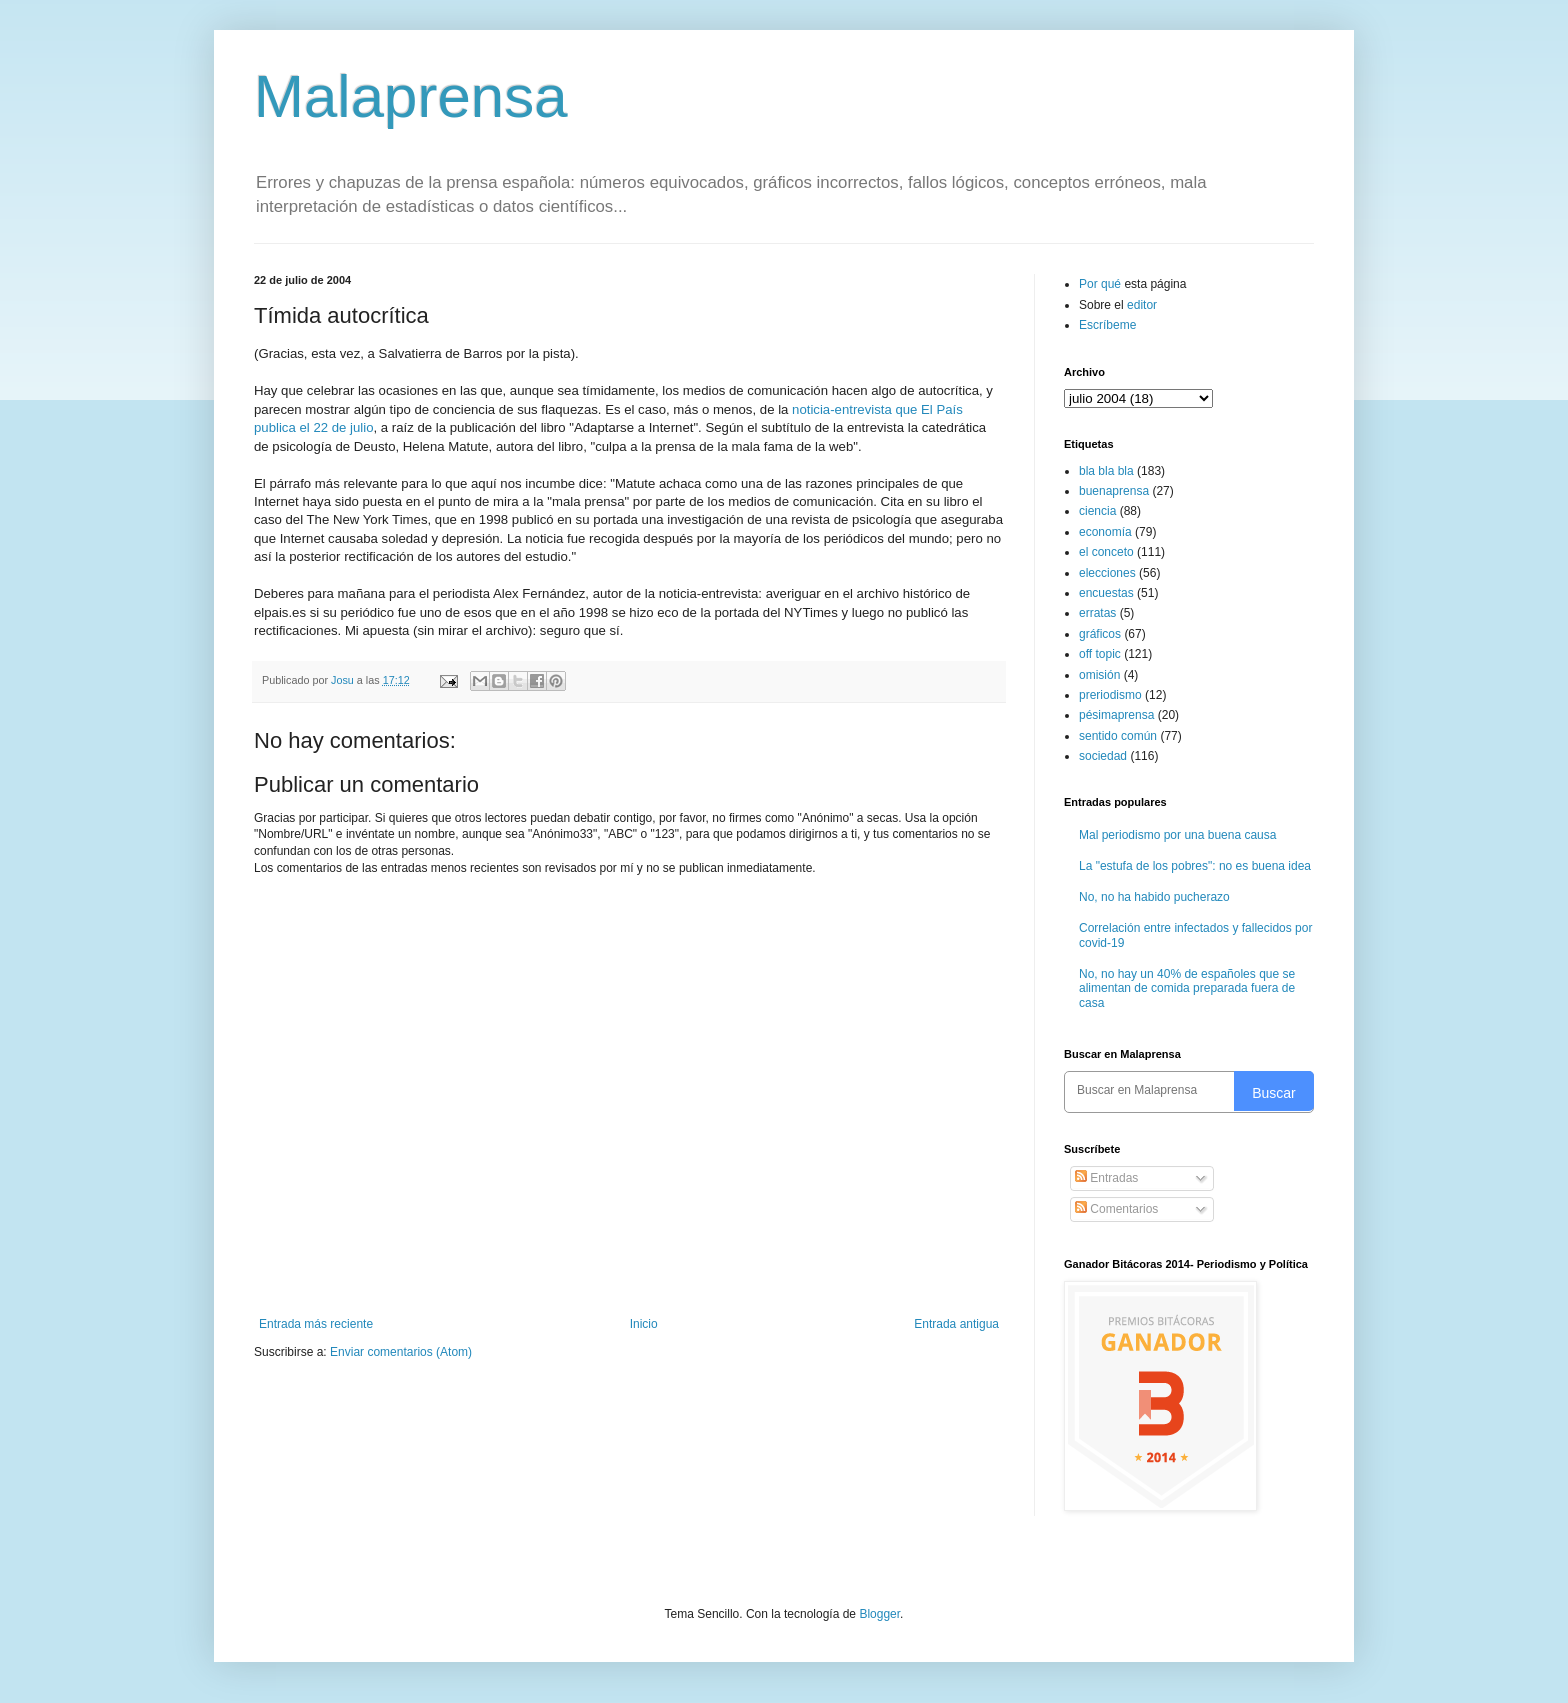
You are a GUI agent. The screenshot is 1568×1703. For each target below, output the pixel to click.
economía (1105, 532)
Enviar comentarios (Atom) (401, 1352)
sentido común (1118, 736)
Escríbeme (1107, 325)
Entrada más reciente (316, 1324)
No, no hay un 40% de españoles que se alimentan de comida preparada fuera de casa (1187, 988)
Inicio (644, 1324)
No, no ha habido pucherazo (1154, 897)
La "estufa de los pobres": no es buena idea (1195, 866)
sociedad (1103, 756)
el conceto (1106, 552)
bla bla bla (1106, 471)
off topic (1100, 654)
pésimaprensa (1116, 715)
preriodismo (1110, 695)
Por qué (1101, 284)
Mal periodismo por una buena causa (1177, 835)
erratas (1097, 613)
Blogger (879, 1614)
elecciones (1107, 573)
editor (1142, 305)
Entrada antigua (956, 1324)
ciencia (1097, 511)
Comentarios (1116, 1209)
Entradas (1106, 1178)
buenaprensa (1114, 491)
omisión (1099, 675)
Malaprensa (411, 96)
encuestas (1106, 593)
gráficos (1100, 634)
